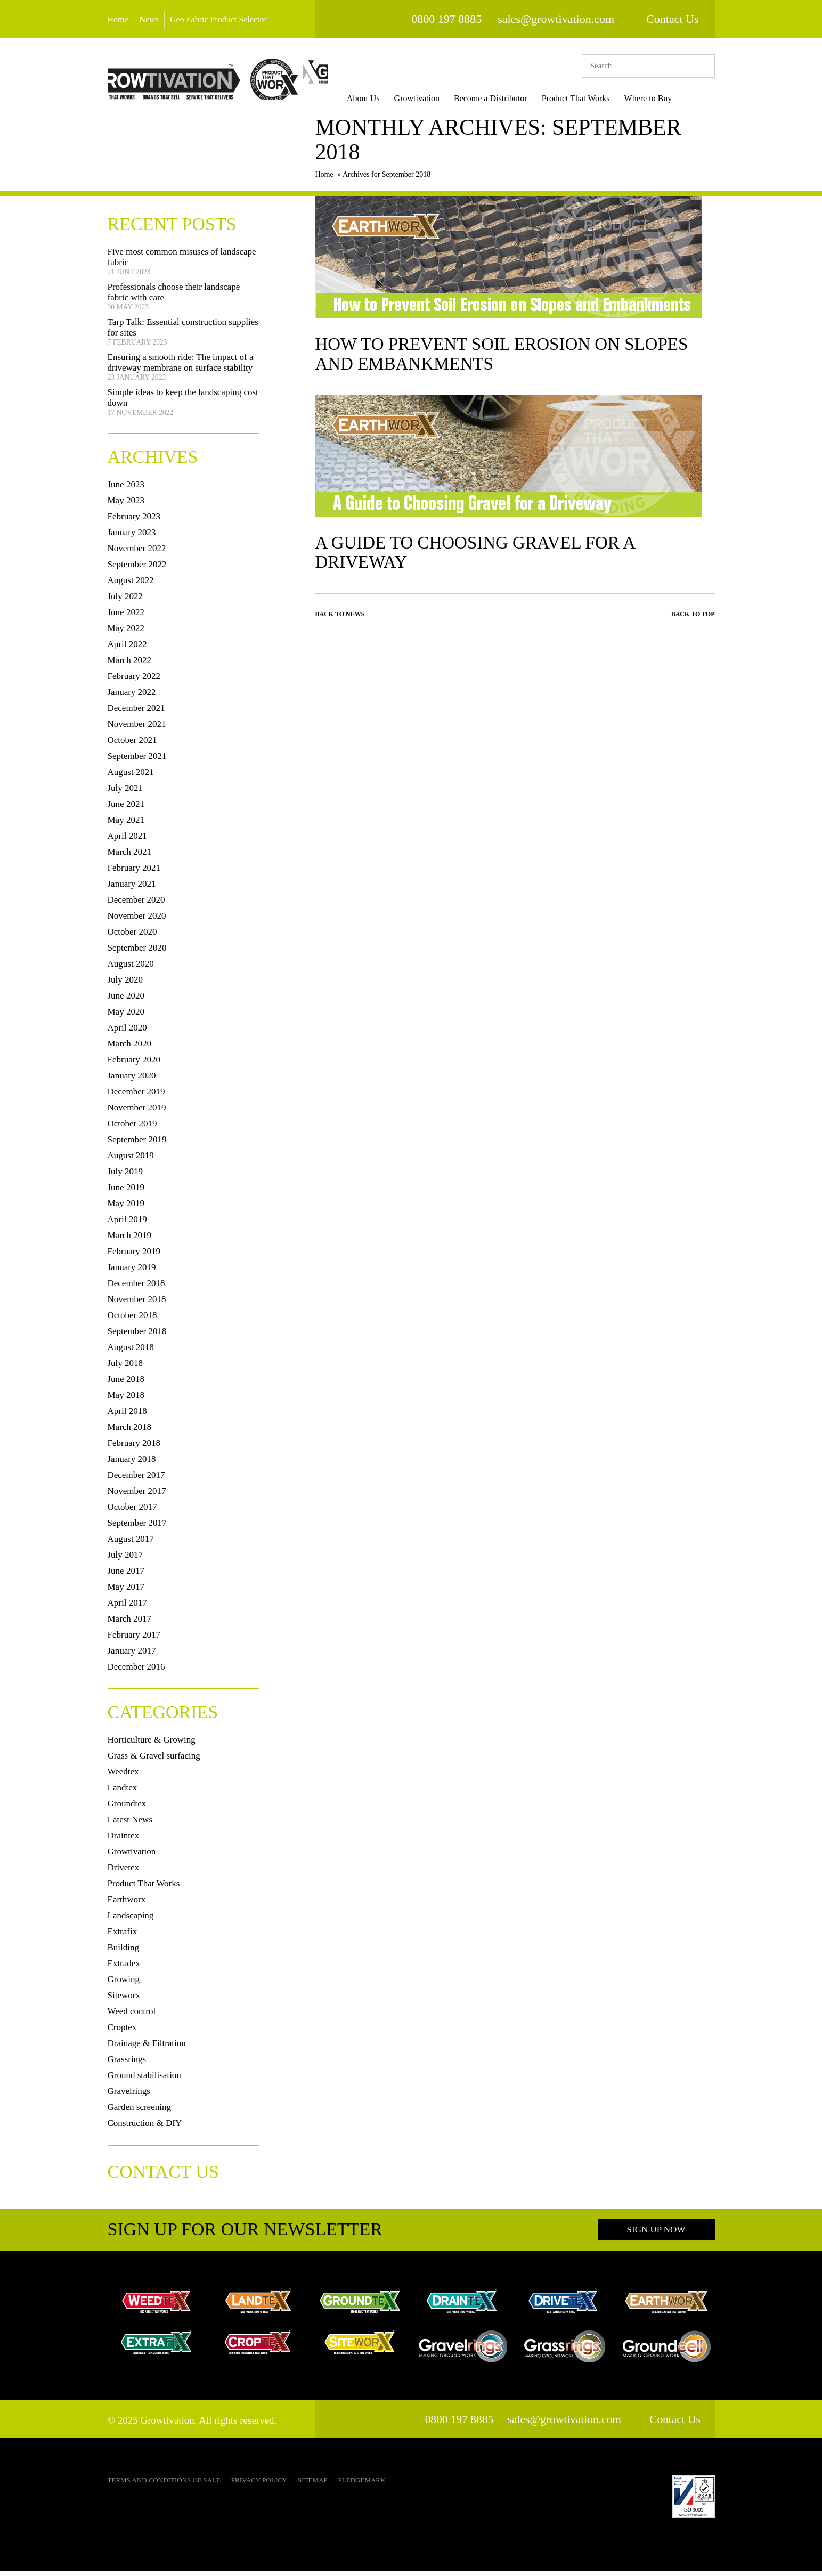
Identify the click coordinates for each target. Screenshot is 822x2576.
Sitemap (313, 2485)
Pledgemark (362, 2485)
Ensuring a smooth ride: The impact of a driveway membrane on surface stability (181, 367)
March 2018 (130, 1432)
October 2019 (132, 1128)
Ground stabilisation (144, 2080)
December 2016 (136, 1671)
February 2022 (134, 681)
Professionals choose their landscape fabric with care (174, 297)
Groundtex (127, 1808)
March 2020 (130, 1048)
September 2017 (137, 1528)
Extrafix (122, 1936)
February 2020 (134, 1064)
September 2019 (137, 1144)
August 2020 (131, 968)
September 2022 (137, 569)
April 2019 (127, 1224)
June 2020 (126, 1000)
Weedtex (123, 1776)
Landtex (122, 1792)
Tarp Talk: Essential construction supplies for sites (183, 332)
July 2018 (125, 1368)
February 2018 (134, 1448)
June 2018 (126, 1384)
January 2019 (132, 1272)
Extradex (124, 1968)
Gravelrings (129, 2096)
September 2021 (137, 761)
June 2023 (126, 489)
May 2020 (126, 1016)
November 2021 (137, 729)
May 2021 (126, 825)
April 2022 (127, 649)
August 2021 (131, 777)
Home (118, 19)
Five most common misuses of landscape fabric (182, 261)
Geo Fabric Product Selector (218, 19)
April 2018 (127, 1416)
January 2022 (132, 697)
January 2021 (132, 889)
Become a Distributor (507, 98)
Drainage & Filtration (147, 2048)
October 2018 (132, 1320)
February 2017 (134, 1639)
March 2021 (130, 857)
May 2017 (126, 1592)
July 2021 (125, 793)
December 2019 (136, 1096)
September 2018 (137, 1336)
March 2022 (130, 665)
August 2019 (131, 1160)
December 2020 (136, 904)
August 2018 (131, 1352)
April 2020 (127, 1032)
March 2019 (130, 1240)
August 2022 (131, 585)
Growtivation (433, 98)
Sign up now (656, 2234)
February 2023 (134, 521)
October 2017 (132, 1512)
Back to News (340, 620)
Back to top (693, 620)
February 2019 (134, 1256)
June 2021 (126, 809)
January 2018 (132, 1464)
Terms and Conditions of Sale (164, 2485)
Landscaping (131, 1920)
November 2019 (137, 1112)
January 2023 (132, 537)
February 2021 (134, 873)
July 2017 (125, 1560)
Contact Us (672, 19)
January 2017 (132, 1655)
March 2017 (130, 1623)
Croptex (122, 2032)
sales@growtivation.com (556, 19)
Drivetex (123, 1872)
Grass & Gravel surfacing (154, 1760)
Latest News (130, 1824)
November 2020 (137, 920)
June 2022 (126, 617)
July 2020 (125, 984)
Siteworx (124, 2000)
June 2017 (126, 1576)
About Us (380, 98)
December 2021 (136, 713)
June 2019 (126, 1192)
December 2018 (136, 1288)
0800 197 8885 (446, 19)
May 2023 (126, 505)
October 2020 (132, 936)
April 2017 (127, 1607)
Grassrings (127, 2064)
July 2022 (125, 601)
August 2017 (131, 1544)
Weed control (132, 2016)
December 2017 (136, 1480)
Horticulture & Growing (152, 1744)
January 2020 (132, 1080)
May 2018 (126, 1400)
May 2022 (126, 633)
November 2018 (137, 1304)
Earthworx (127, 1904)
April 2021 (127, 841)
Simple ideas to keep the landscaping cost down (183, 402)
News (149, 19)
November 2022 (137, 553)
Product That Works (592, 98)
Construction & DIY (145, 2128)
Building (124, 1952)
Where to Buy (665, 98)
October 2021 (132, 745)
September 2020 (137, 952)
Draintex (123, 1840)
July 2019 (125, 1176)
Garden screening (139, 2112)
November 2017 (137, 1496)
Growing (124, 1984)
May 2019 (126, 1208)
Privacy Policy (259, 2485)
